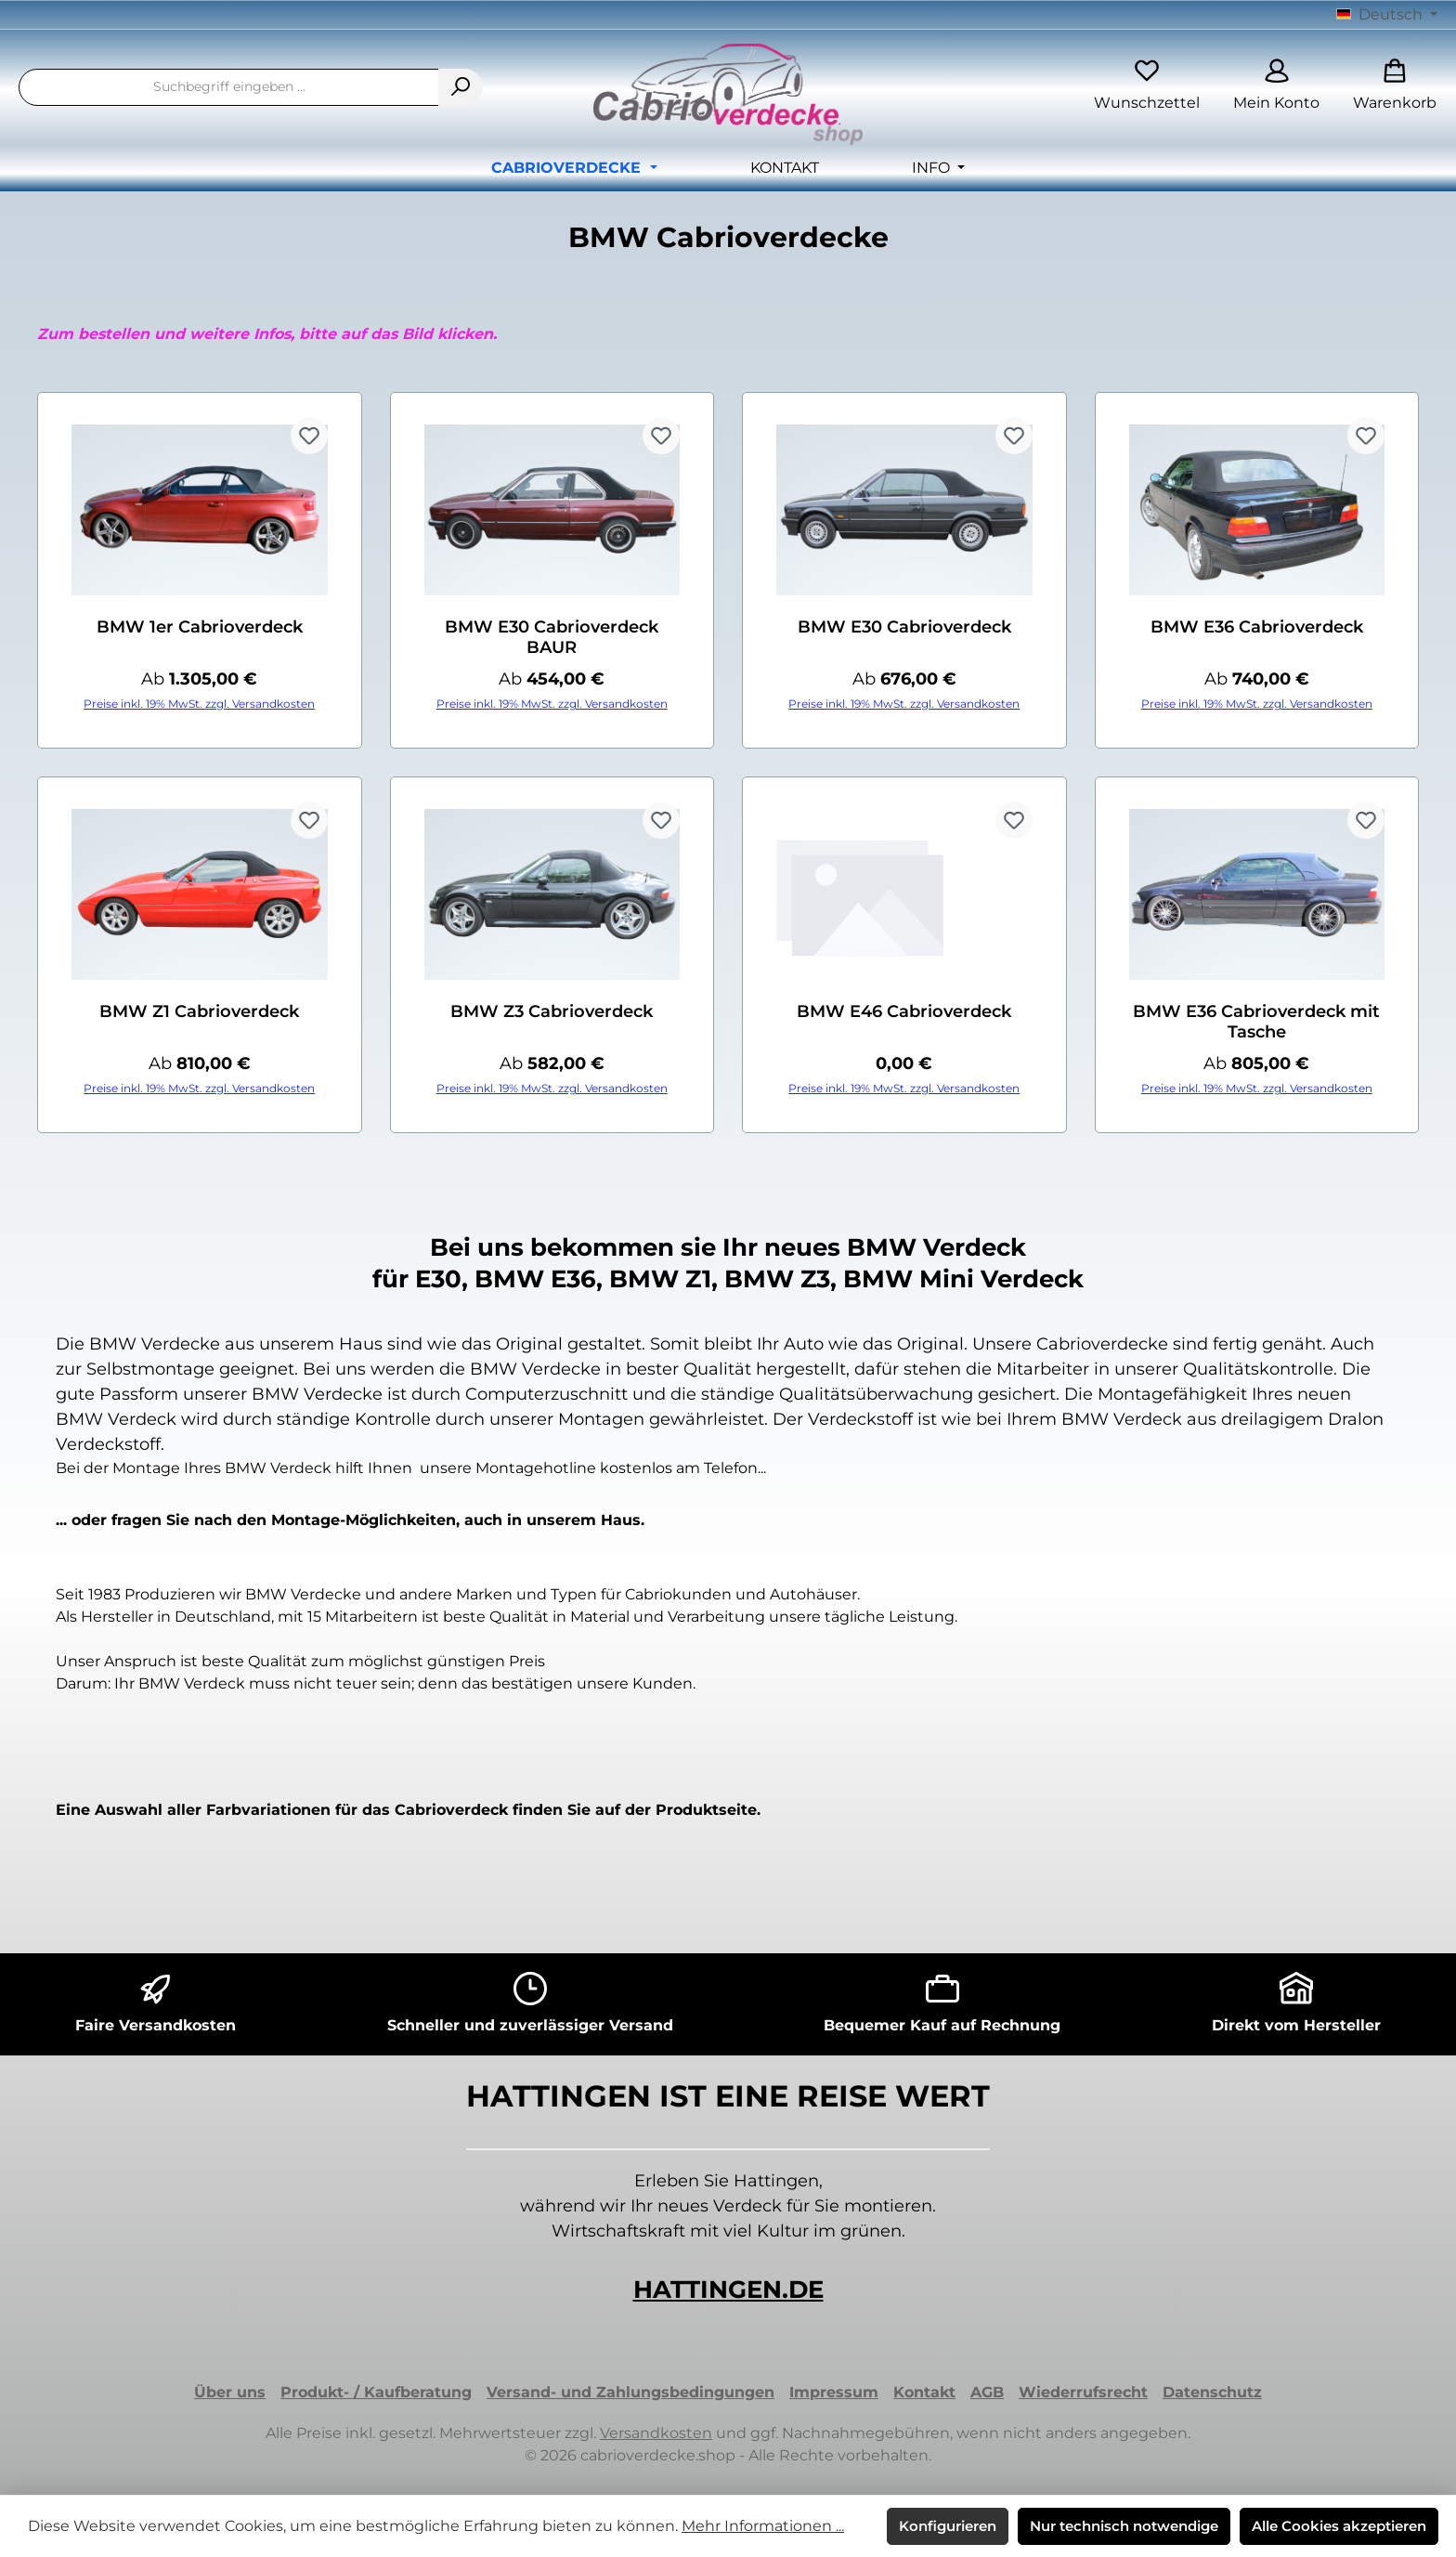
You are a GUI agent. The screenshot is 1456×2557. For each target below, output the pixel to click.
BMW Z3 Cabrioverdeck (551, 1011)
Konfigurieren (947, 2526)
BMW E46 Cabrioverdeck (904, 1011)
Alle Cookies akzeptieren (1339, 2526)
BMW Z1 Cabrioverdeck (199, 1011)
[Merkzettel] (1147, 87)
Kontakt (924, 2392)
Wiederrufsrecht (1083, 2392)
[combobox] (229, 87)
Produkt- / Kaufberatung (376, 2392)
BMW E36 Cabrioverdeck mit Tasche (1256, 1021)
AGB (987, 2392)
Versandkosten (656, 2433)
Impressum (833, 2392)
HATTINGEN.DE (728, 2289)
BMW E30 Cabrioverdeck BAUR (551, 637)
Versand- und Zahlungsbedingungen (630, 2392)
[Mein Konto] (1276, 87)
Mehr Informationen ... (763, 2526)
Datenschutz (1212, 2392)
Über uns (230, 2392)
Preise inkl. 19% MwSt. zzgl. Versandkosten (199, 704)
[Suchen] (460, 87)
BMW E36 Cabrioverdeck (1256, 627)
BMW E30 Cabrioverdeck (904, 627)
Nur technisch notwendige (1124, 2526)
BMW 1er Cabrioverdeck (200, 627)
